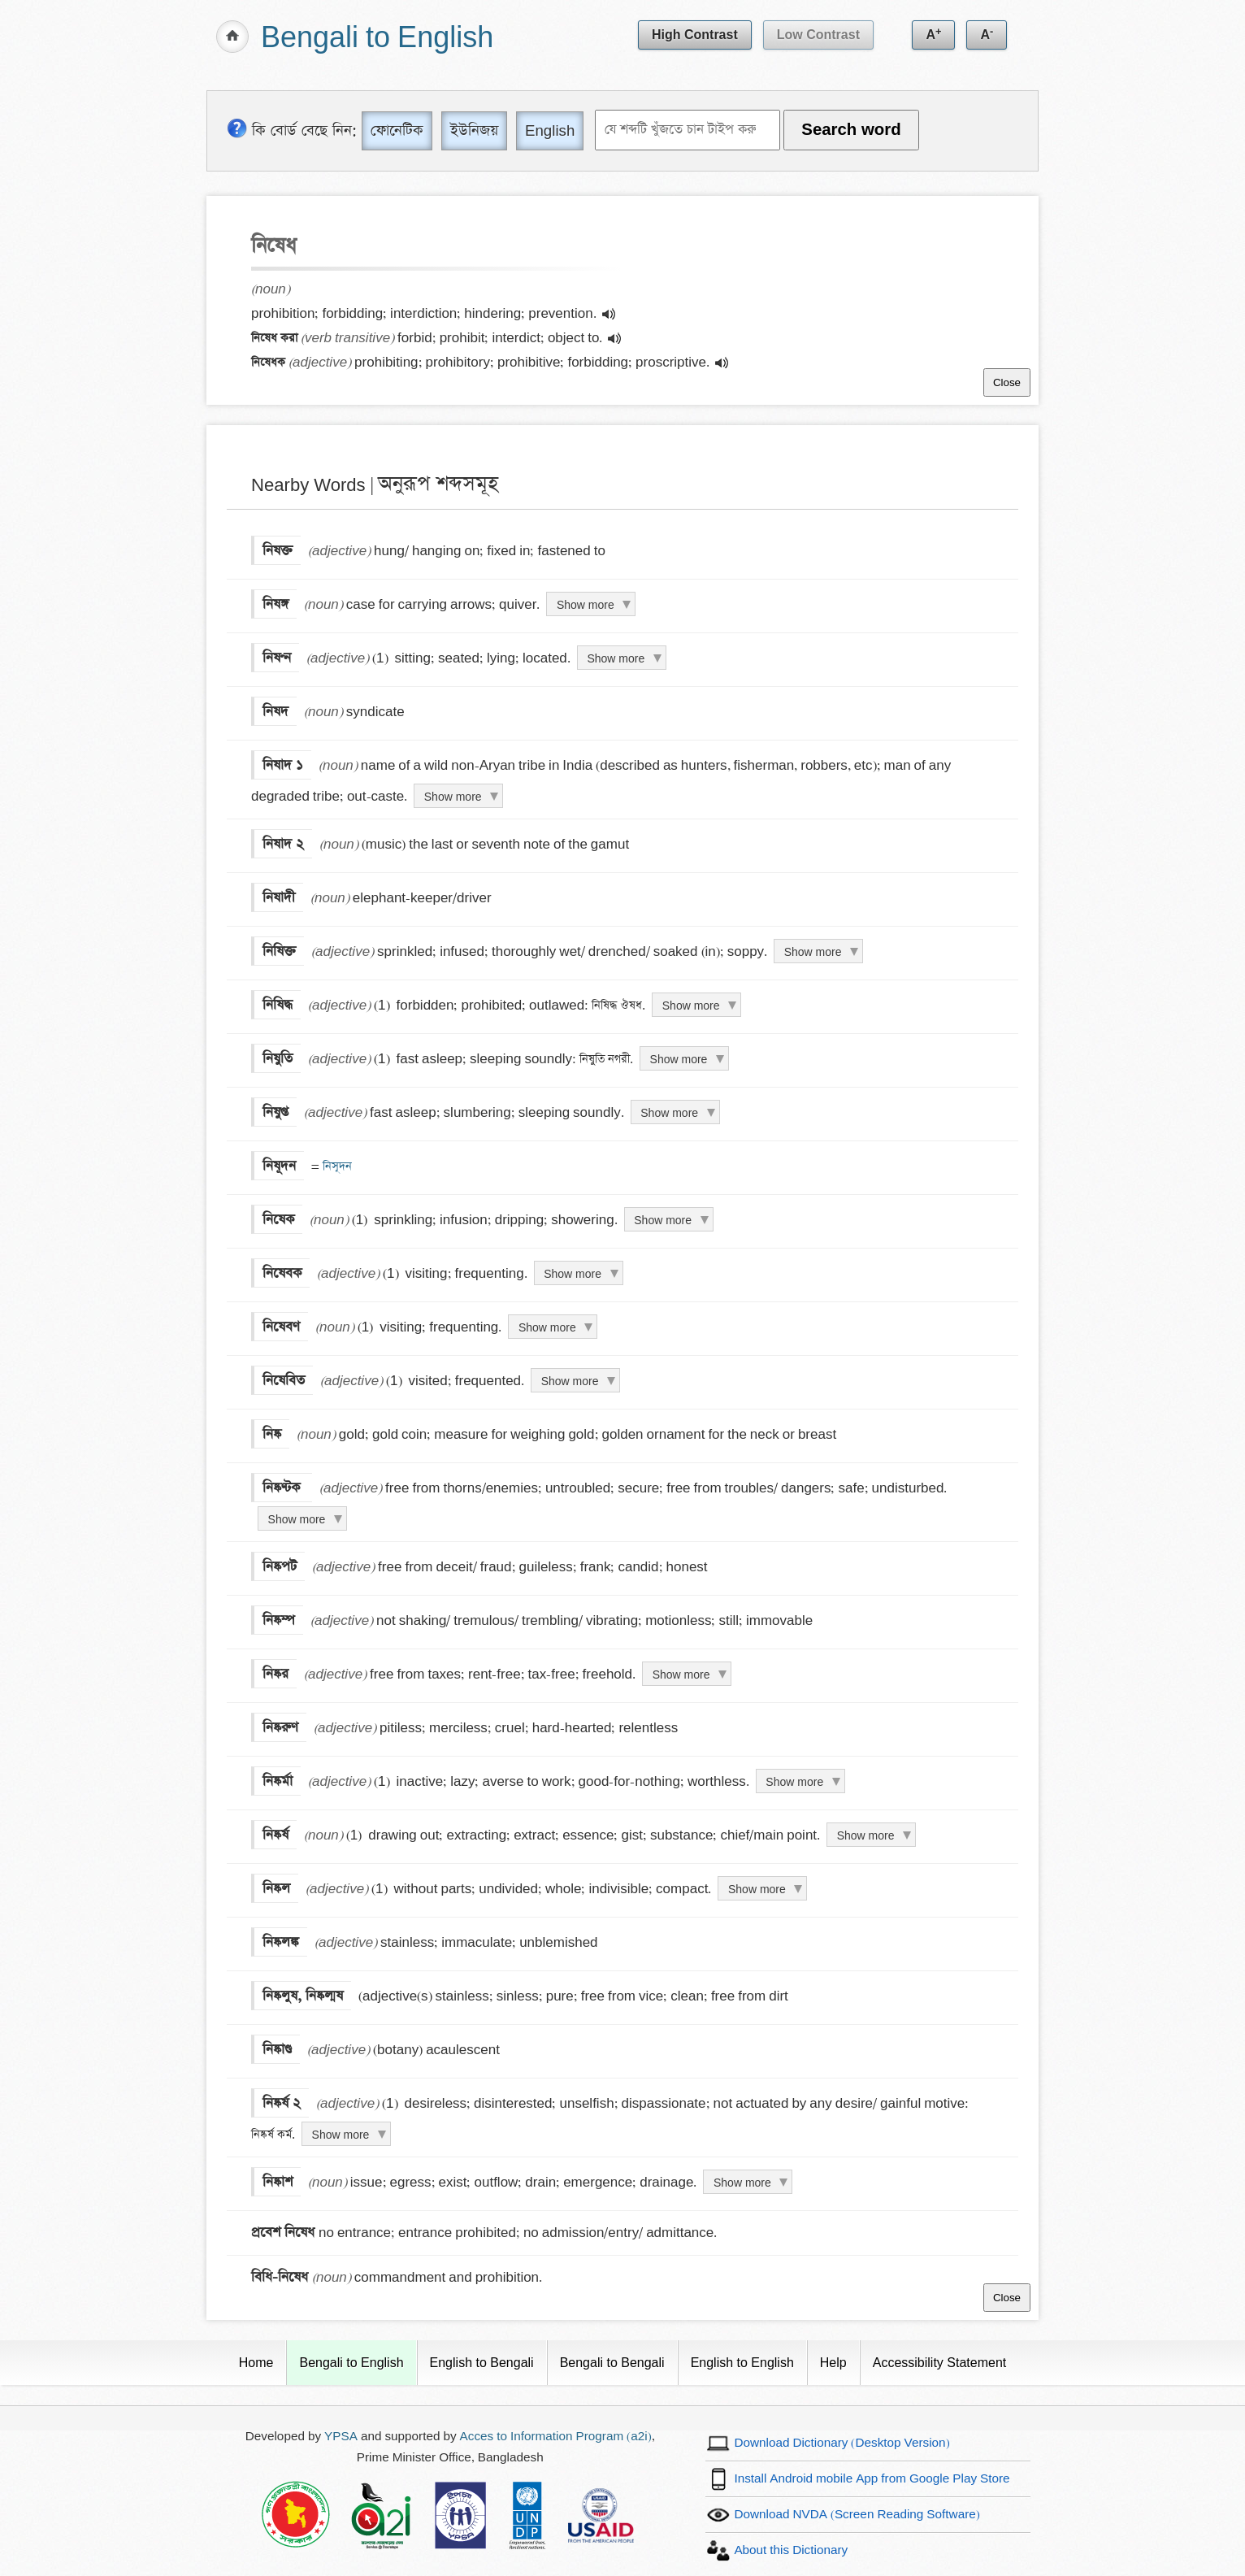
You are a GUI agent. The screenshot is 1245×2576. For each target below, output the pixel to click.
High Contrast (695, 34)
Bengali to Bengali (612, 2363)
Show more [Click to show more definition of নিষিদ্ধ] (691, 1005)
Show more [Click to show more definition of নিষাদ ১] (453, 796)
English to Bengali (482, 2363)
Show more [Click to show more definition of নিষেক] (663, 1220)
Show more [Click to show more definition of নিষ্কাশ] (742, 2182)
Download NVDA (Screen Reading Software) (856, 2515)
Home (256, 2363)
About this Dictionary (791, 2550)
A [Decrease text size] (986, 33)
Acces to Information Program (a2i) (556, 2437)
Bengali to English (377, 39)
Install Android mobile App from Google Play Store (871, 2479)
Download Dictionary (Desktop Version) (841, 2443)
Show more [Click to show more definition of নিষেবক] (572, 1273)
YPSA (341, 2437)
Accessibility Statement (940, 2363)
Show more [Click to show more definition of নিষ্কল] (757, 1889)
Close (1007, 382)
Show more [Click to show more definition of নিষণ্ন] (615, 658)
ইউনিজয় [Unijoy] (474, 130)
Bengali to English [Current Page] (351, 2363)
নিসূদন (335, 1166)
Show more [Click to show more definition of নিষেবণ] (547, 1327)
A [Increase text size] (933, 33)
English (550, 130)
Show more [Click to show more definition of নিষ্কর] (681, 1674)
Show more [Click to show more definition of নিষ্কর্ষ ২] (341, 2134)
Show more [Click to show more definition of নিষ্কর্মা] (794, 1781)
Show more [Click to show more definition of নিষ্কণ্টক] (297, 1519)
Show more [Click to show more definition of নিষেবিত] (570, 1381)
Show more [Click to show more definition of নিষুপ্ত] (669, 1112)
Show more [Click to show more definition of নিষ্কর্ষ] (866, 1835)
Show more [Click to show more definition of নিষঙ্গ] (585, 604)
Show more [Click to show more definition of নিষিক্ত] (813, 951)
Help (833, 2363)
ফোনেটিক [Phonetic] (397, 130)
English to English (742, 2363)
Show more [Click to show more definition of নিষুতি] (679, 1059)
